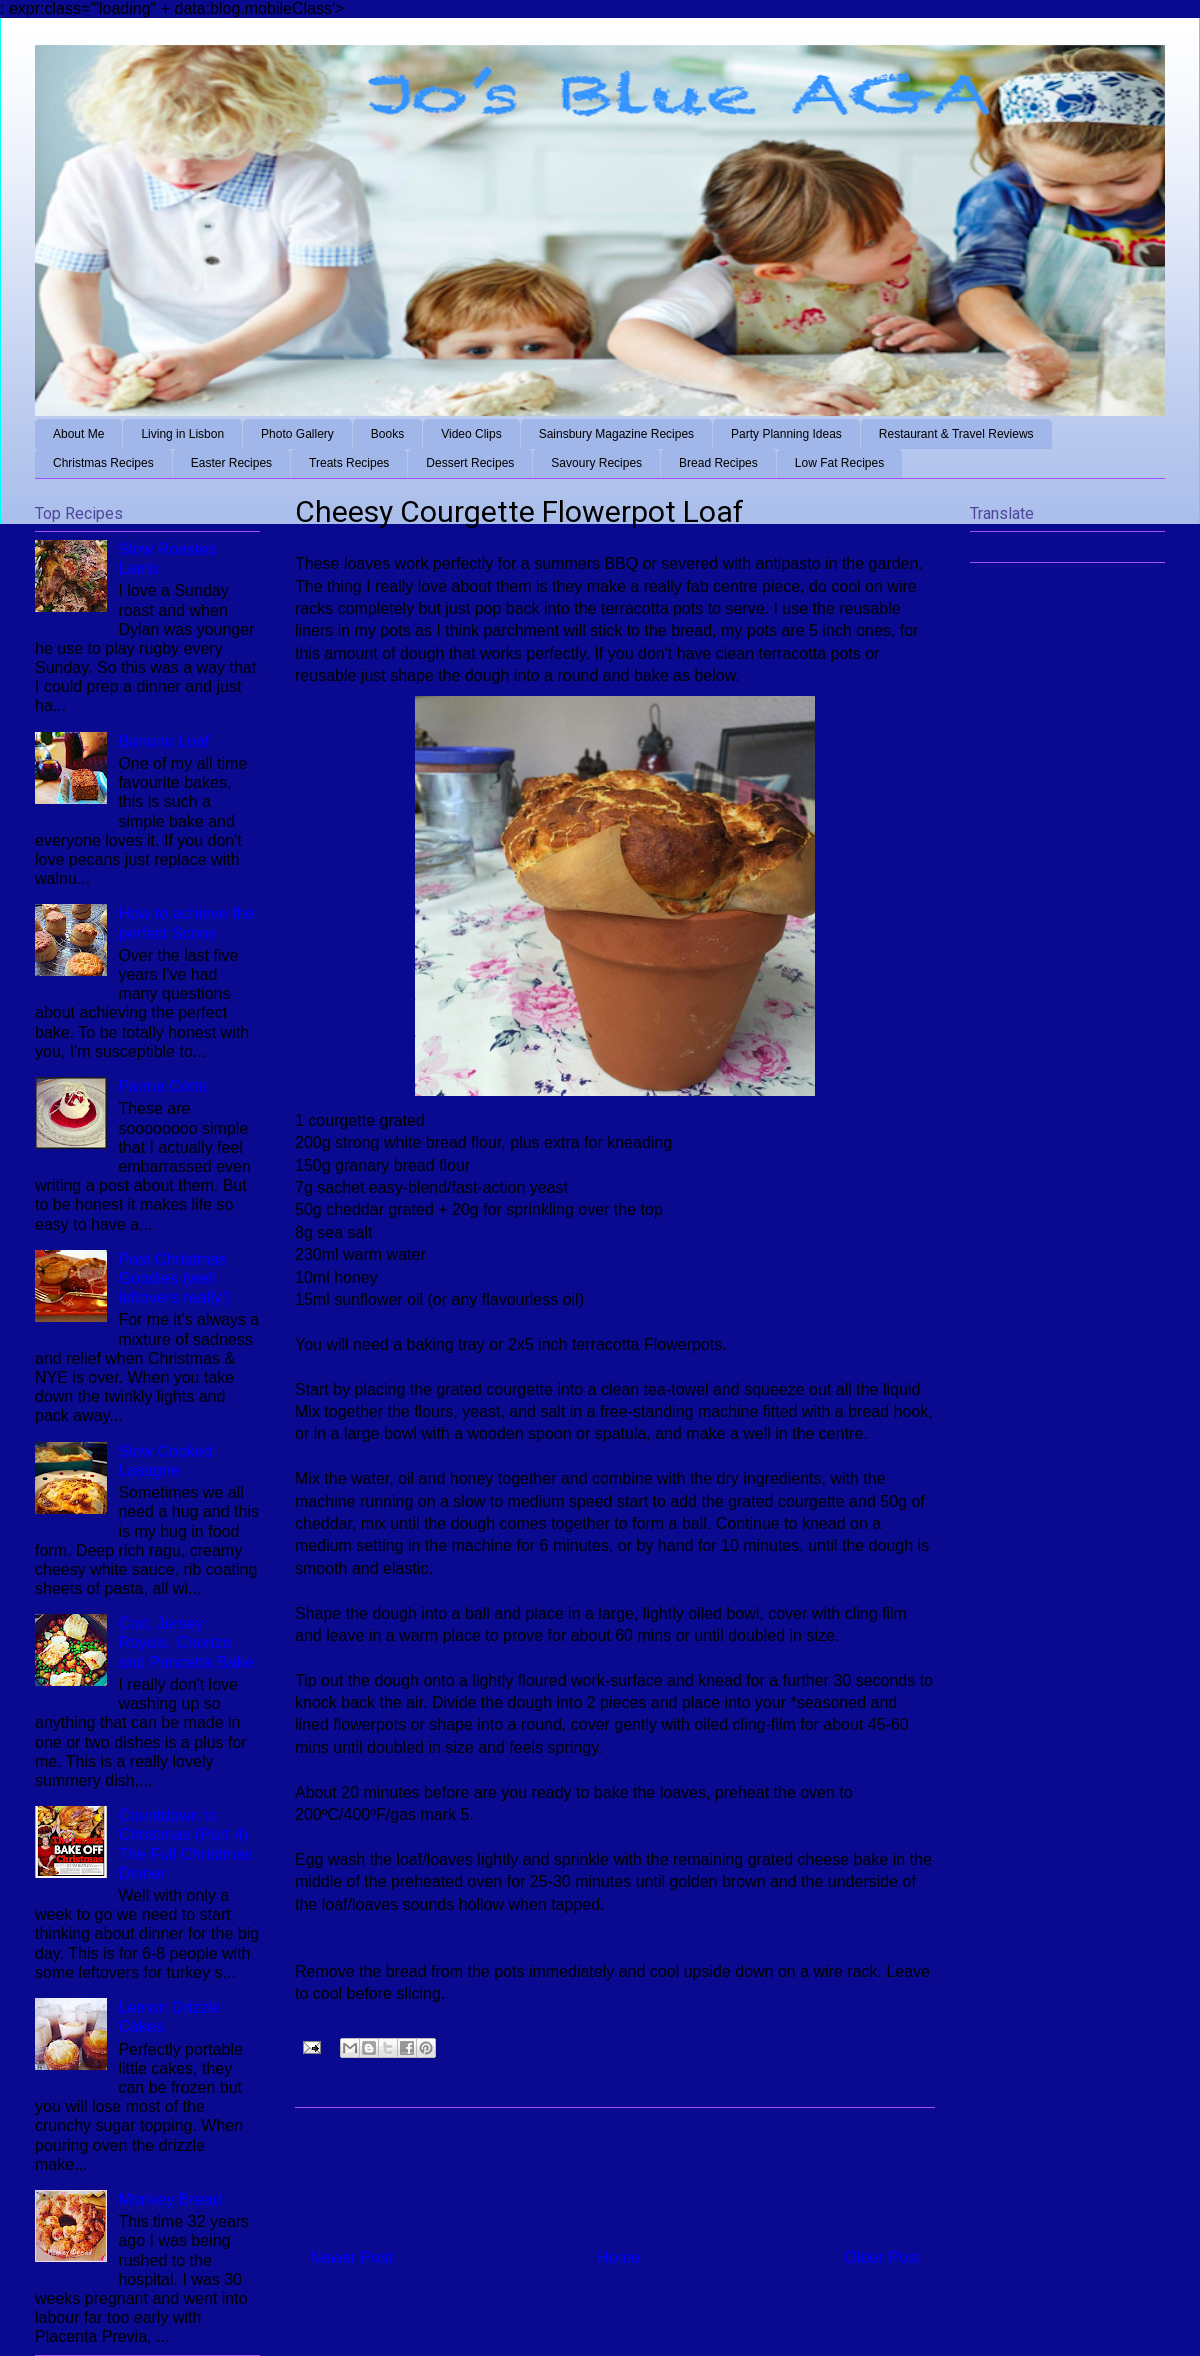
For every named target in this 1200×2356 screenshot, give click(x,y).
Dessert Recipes (470, 463)
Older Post (882, 2257)
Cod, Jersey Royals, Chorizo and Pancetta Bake (185, 1642)
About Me (78, 434)
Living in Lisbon (182, 434)
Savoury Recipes (596, 463)
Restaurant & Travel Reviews (956, 434)
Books (387, 434)
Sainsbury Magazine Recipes (616, 434)
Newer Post (351, 2257)
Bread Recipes (718, 463)
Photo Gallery (297, 434)
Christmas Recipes (103, 463)
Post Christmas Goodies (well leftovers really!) (174, 1278)
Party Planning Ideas (786, 434)
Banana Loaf (163, 741)
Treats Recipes (349, 463)
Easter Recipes (231, 463)
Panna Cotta (162, 1086)
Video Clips (471, 434)
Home (618, 2257)
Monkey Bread (169, 2199)
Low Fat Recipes (839, 463)
